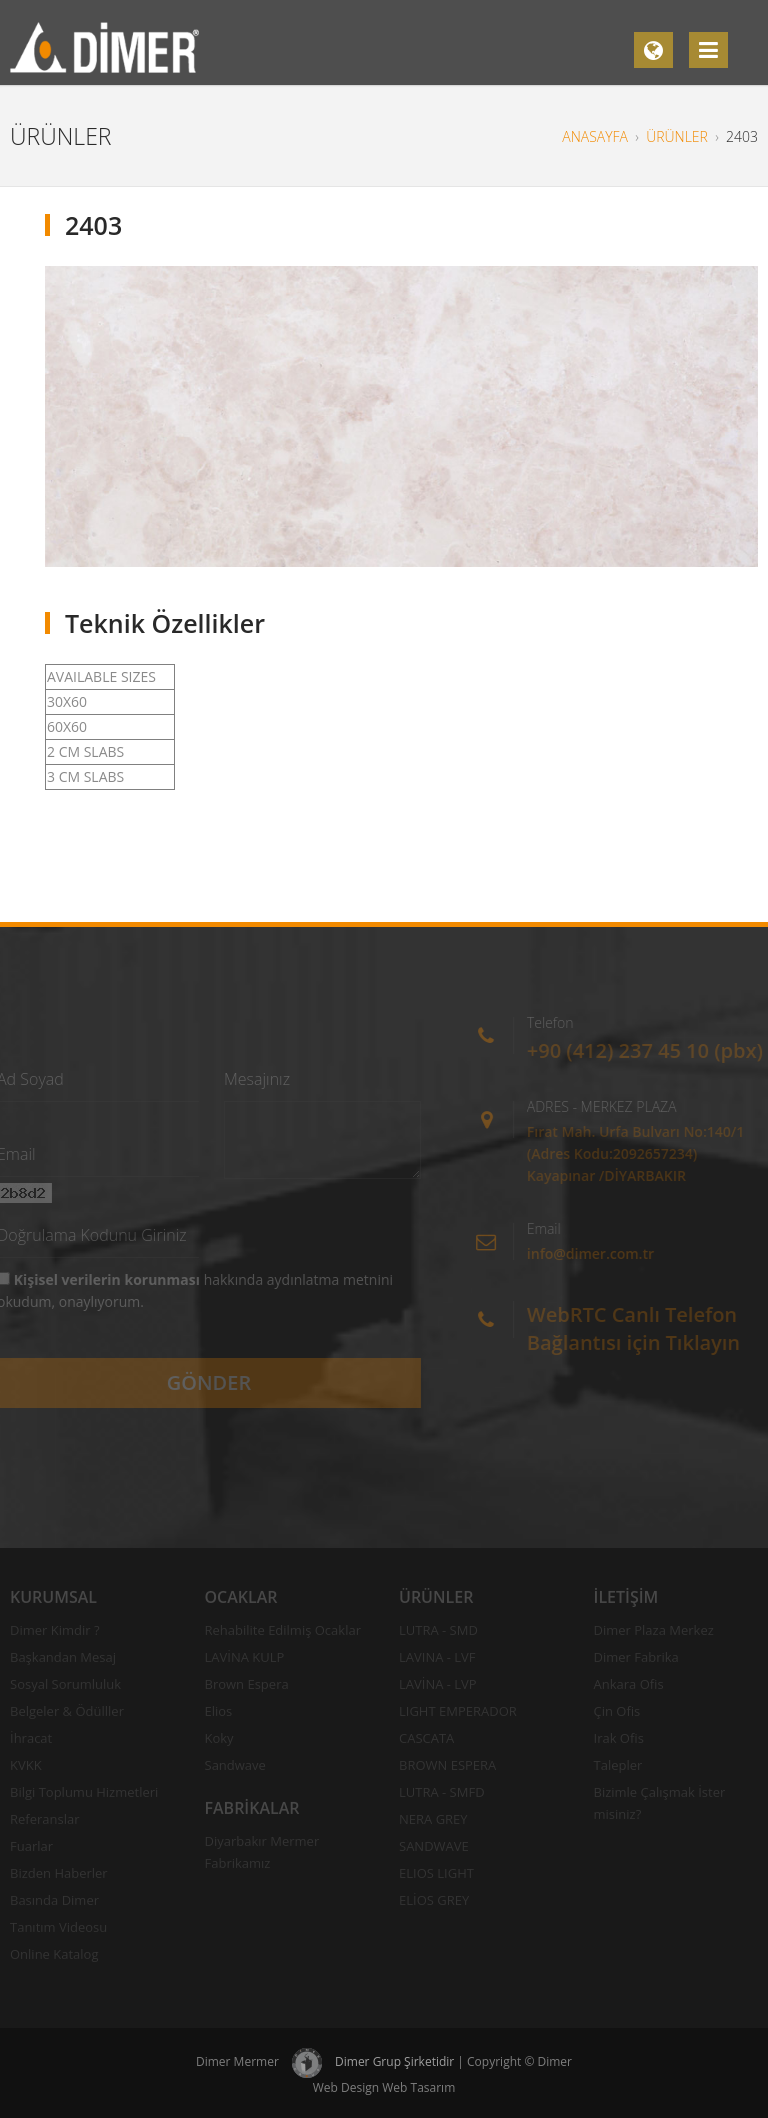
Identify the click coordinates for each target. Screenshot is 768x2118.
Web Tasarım (418, 2087)
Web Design (346, 2087)
